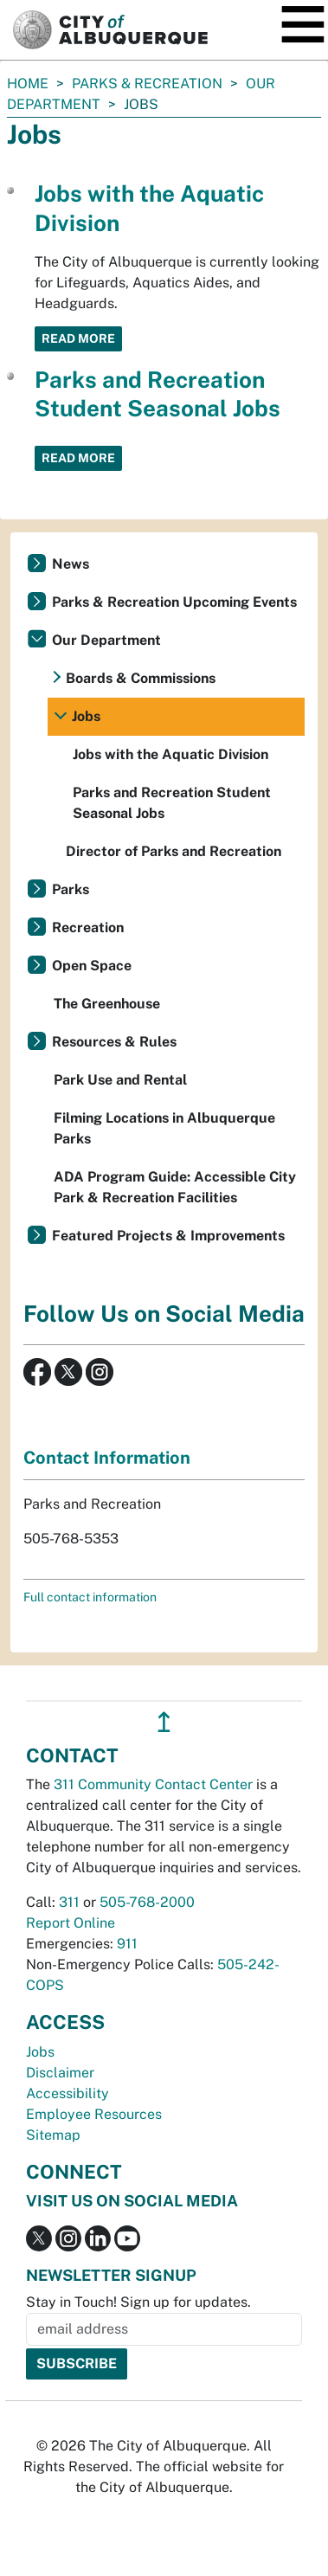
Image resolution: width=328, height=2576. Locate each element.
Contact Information (106, 1457)
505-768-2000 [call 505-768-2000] (147, 1902)
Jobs (86, 716)
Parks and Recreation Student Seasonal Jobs (172, 802)
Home (27, 83)
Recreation (88, 927)
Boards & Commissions (140, 678)
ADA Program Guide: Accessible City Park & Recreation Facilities (175, 1187)
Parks (70, 889)
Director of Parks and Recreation (173, 851)
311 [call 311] (69, 1902)
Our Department (106, 640)
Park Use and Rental (120, 1080)
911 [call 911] (127, 1943)
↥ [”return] (164, 1722)
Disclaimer (60, 2072)
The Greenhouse (107, 1003)
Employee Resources (94, 2114)
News (70, 564)
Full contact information (90, 1597)
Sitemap (53, 2135)
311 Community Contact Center (153, 1784)
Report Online (70, 1923)
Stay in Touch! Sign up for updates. (138, 2302)
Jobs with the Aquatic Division (170, 754)
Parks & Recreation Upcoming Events (174, 602)
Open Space (92, 965)
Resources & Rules (114, 1042)
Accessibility (67, 2093)
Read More (78, 338)
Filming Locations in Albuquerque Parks (164, 1128)
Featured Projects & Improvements (168, 1235)
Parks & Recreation (147, 83)
